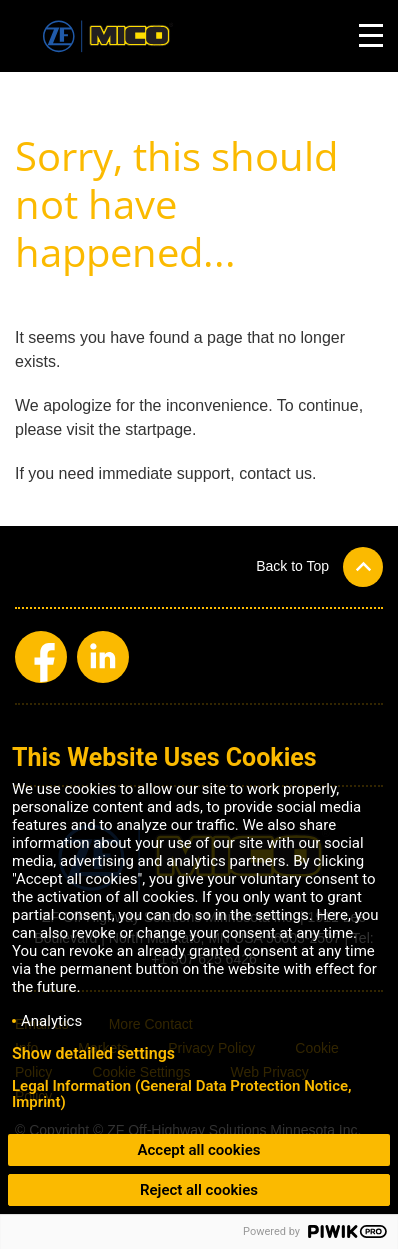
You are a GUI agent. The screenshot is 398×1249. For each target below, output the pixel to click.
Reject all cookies (199, 1190)
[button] (319, 566)
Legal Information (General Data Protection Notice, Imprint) (182, 1094)
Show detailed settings (93, 1054)
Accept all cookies (199, 1150)
